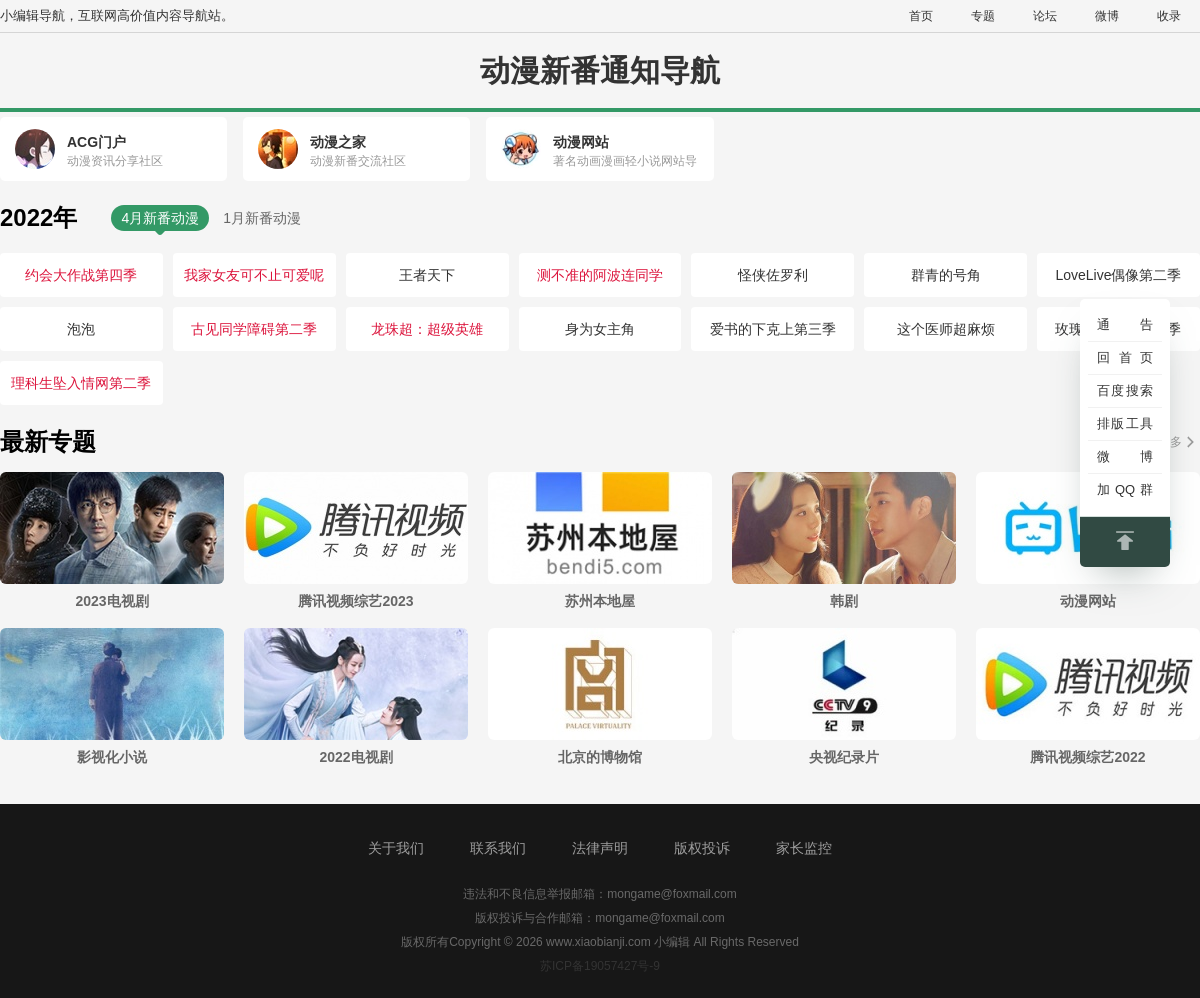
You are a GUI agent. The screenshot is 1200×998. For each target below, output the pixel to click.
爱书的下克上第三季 (773, 329)
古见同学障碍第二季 (254, 329)
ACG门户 (96, 142)
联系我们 (498, 848)
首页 (921, 16)
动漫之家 (338, 142)
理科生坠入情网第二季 (81, 383)
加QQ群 (1125, 489)
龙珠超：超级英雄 (427, 329)
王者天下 (427, 275)
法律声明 (600, 848)
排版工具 (1125, 423)
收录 (1169, 16)
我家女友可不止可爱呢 (254, 275)
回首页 (1125, 357)
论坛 (1045, 16)
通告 (1125, 324)
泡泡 (81, 329)
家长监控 (804, 848)
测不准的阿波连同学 (600, 275)
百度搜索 (1125, 390)
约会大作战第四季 (81, 275)
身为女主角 (600, 329)
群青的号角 (946, 275)
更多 (1170, 442)
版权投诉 (702, 848)
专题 (983, 16)
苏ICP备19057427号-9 (600, 966)
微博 (1107, 16)
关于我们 (396, 848)
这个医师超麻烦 (946, 329)
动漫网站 (581, 142)
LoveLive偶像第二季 (1118, 275)
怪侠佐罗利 (773, 275)
